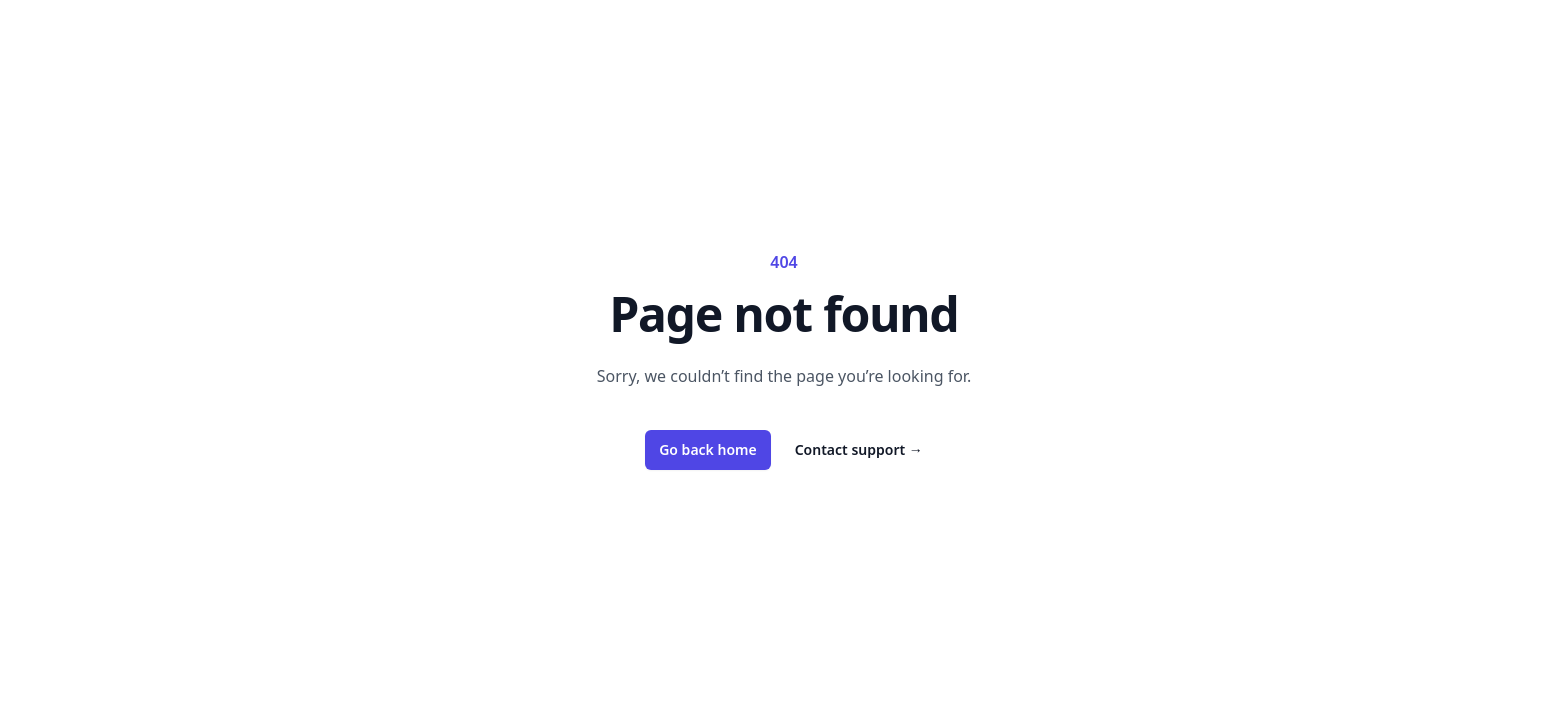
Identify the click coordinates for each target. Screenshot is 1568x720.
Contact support (859, 449)
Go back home (708, 449)
